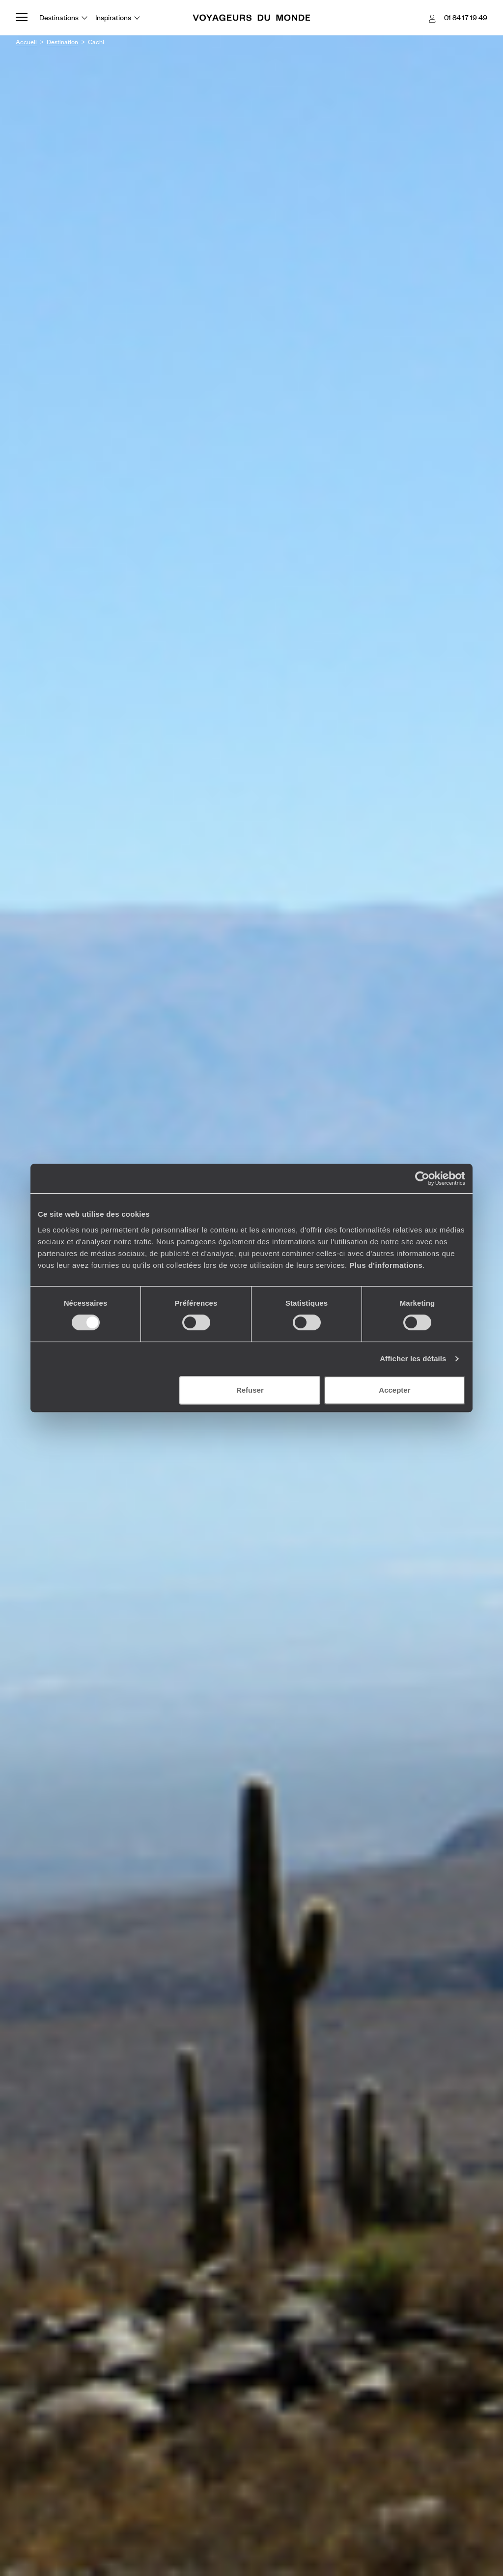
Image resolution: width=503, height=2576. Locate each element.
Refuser (250, 1390)
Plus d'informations (385, 1265)
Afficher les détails (413, 1358)
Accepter (394, 1390)
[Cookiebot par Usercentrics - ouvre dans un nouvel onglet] (422, 1178)
